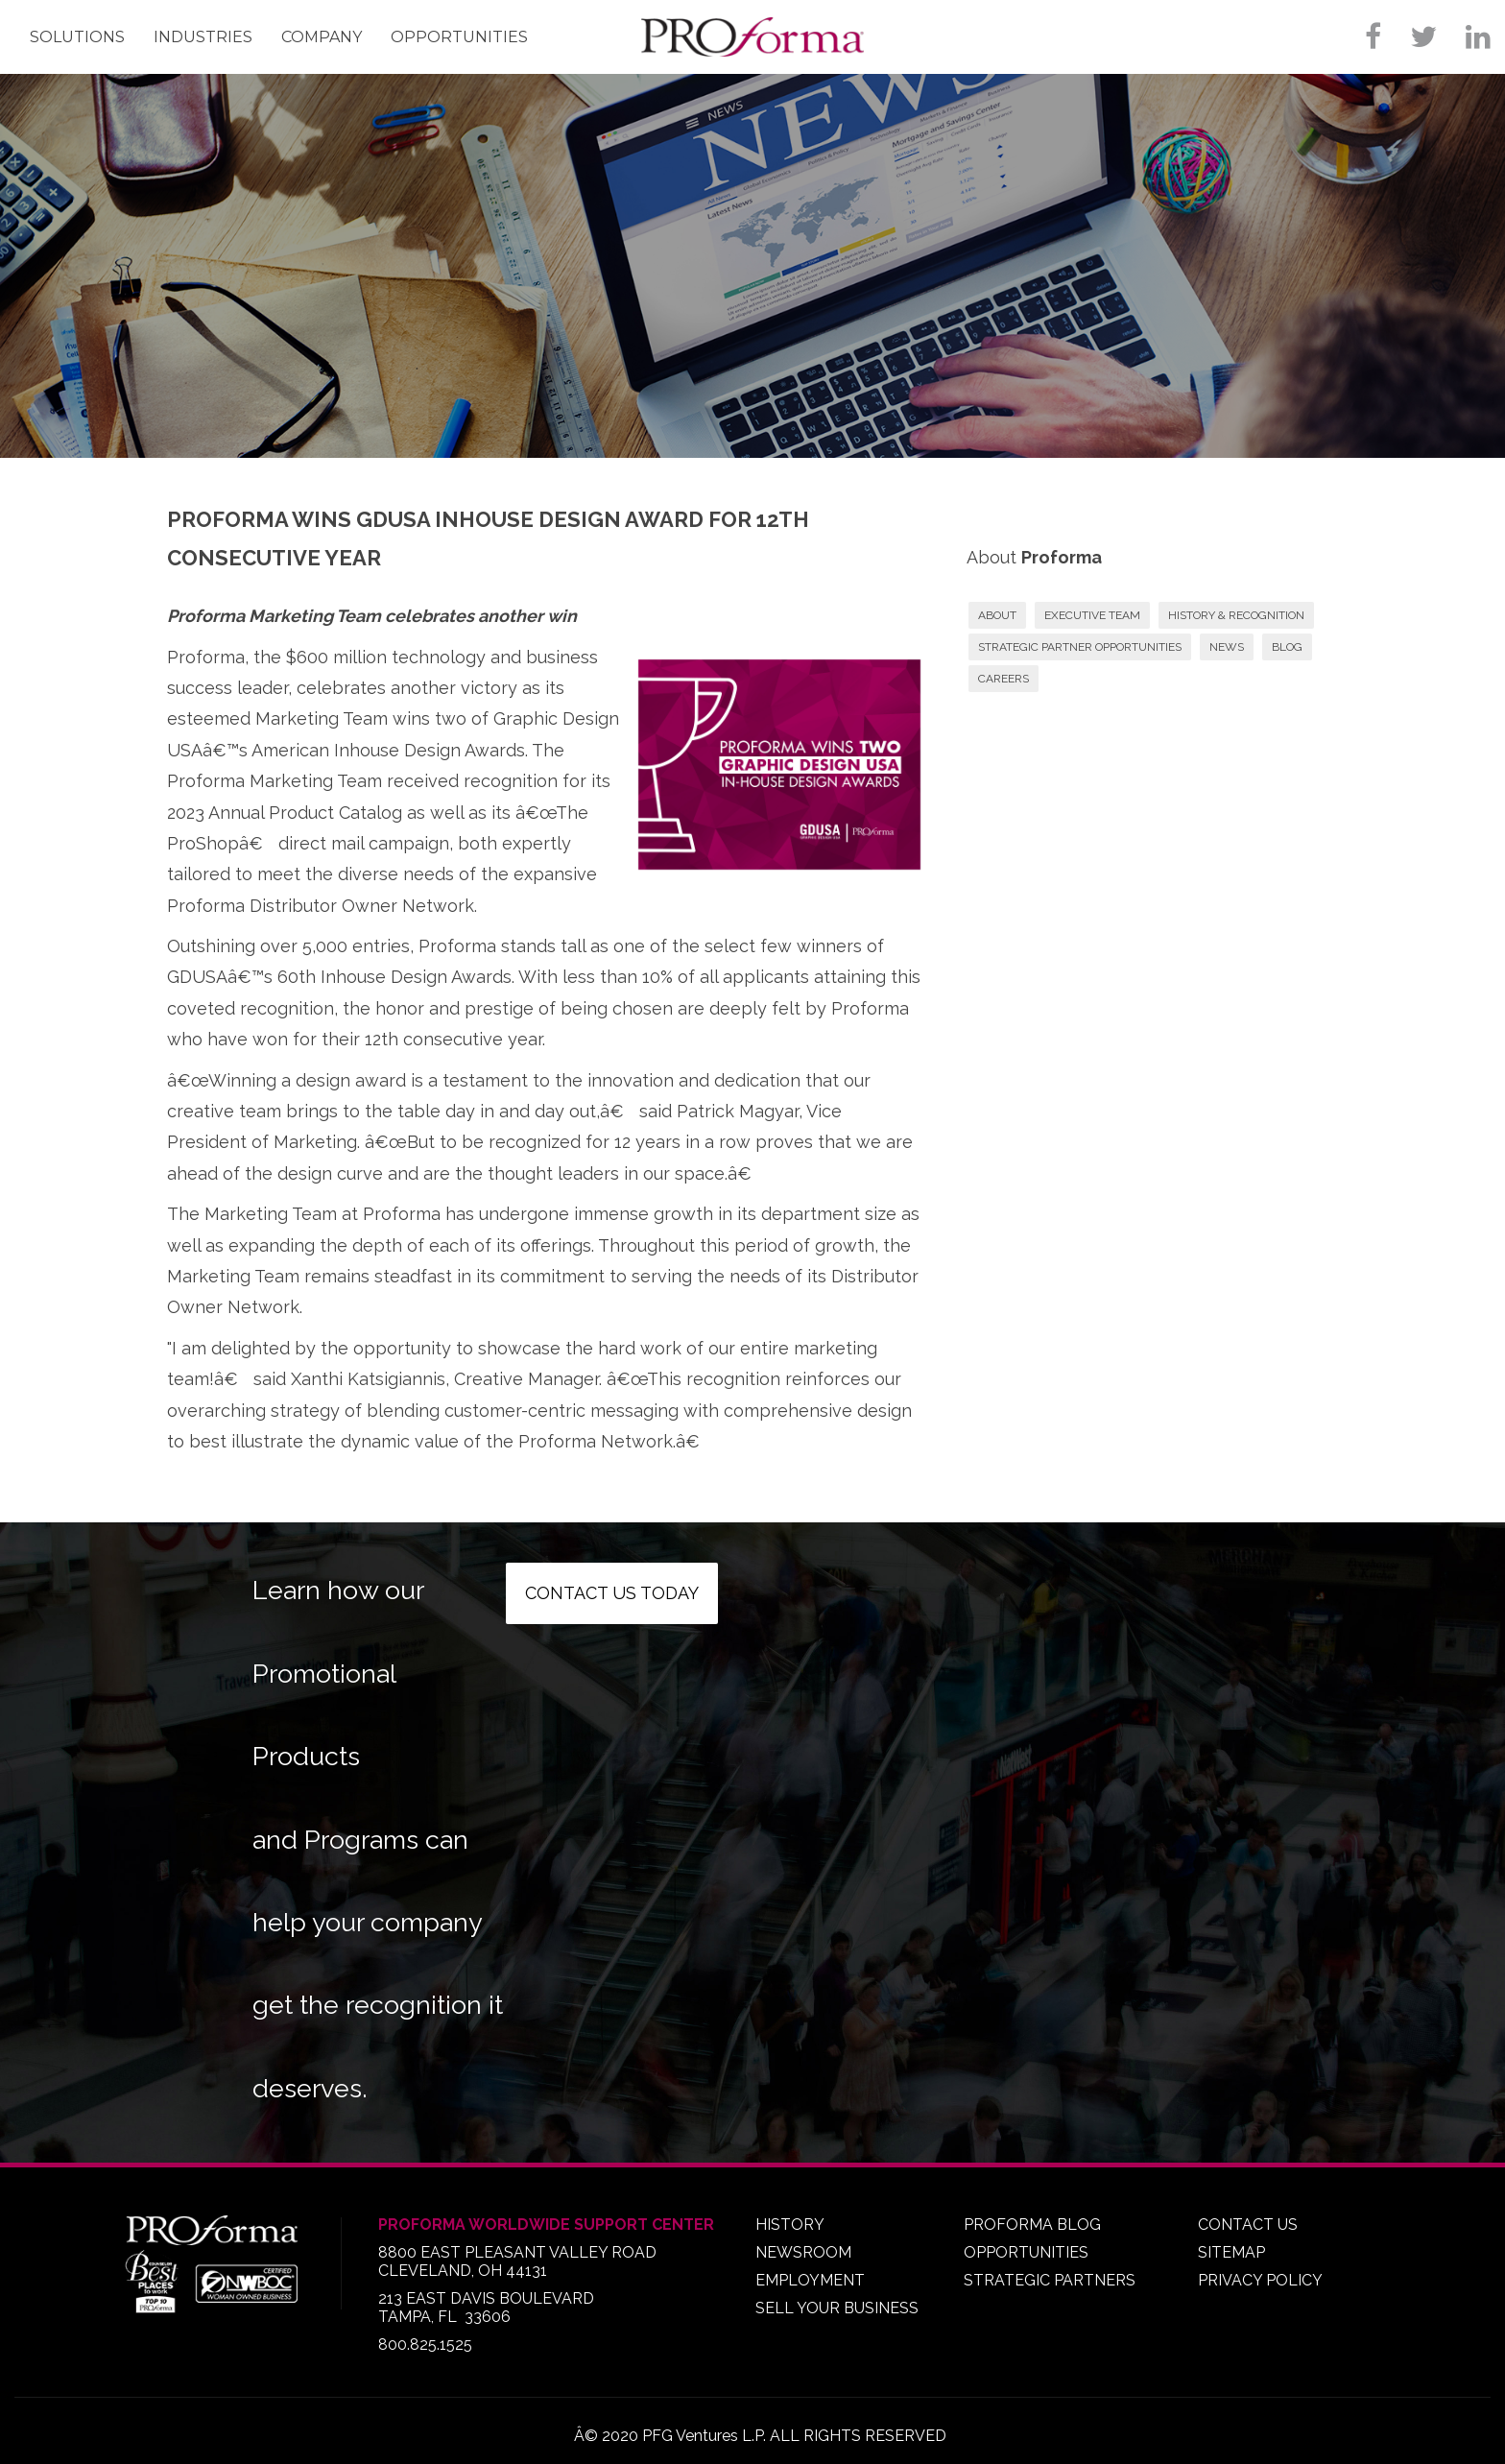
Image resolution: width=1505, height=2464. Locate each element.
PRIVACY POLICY (1260, 2280)
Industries (203, 37)
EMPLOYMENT (810, 2280)
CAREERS (1003, 678)
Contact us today (612, 1593)
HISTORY (789, 2224)
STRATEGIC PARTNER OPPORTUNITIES (1080, 647)
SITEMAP (1231, 2252)
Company (321, 37)
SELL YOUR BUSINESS (837, 2308)
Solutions (77, 37)
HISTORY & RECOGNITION (1236, 615)
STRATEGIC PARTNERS (1049, 2280)
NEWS (1226, 647)
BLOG (1287, 647)
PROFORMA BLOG (1032, 2224)
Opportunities (459, 37)
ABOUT (997, 615)
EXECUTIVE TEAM (1092, 615)
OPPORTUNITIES (1026, 2252)
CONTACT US (1248, 2224)
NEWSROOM (803, 2252)
